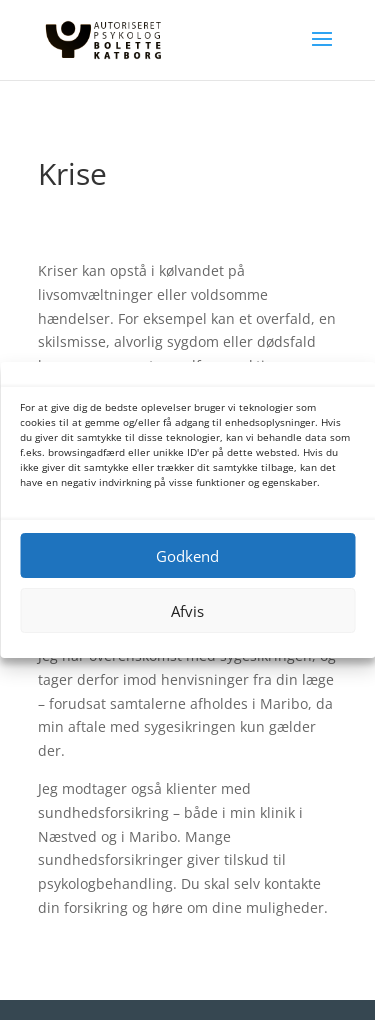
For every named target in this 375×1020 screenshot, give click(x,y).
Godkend (187, 556)
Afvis (187, 611)
